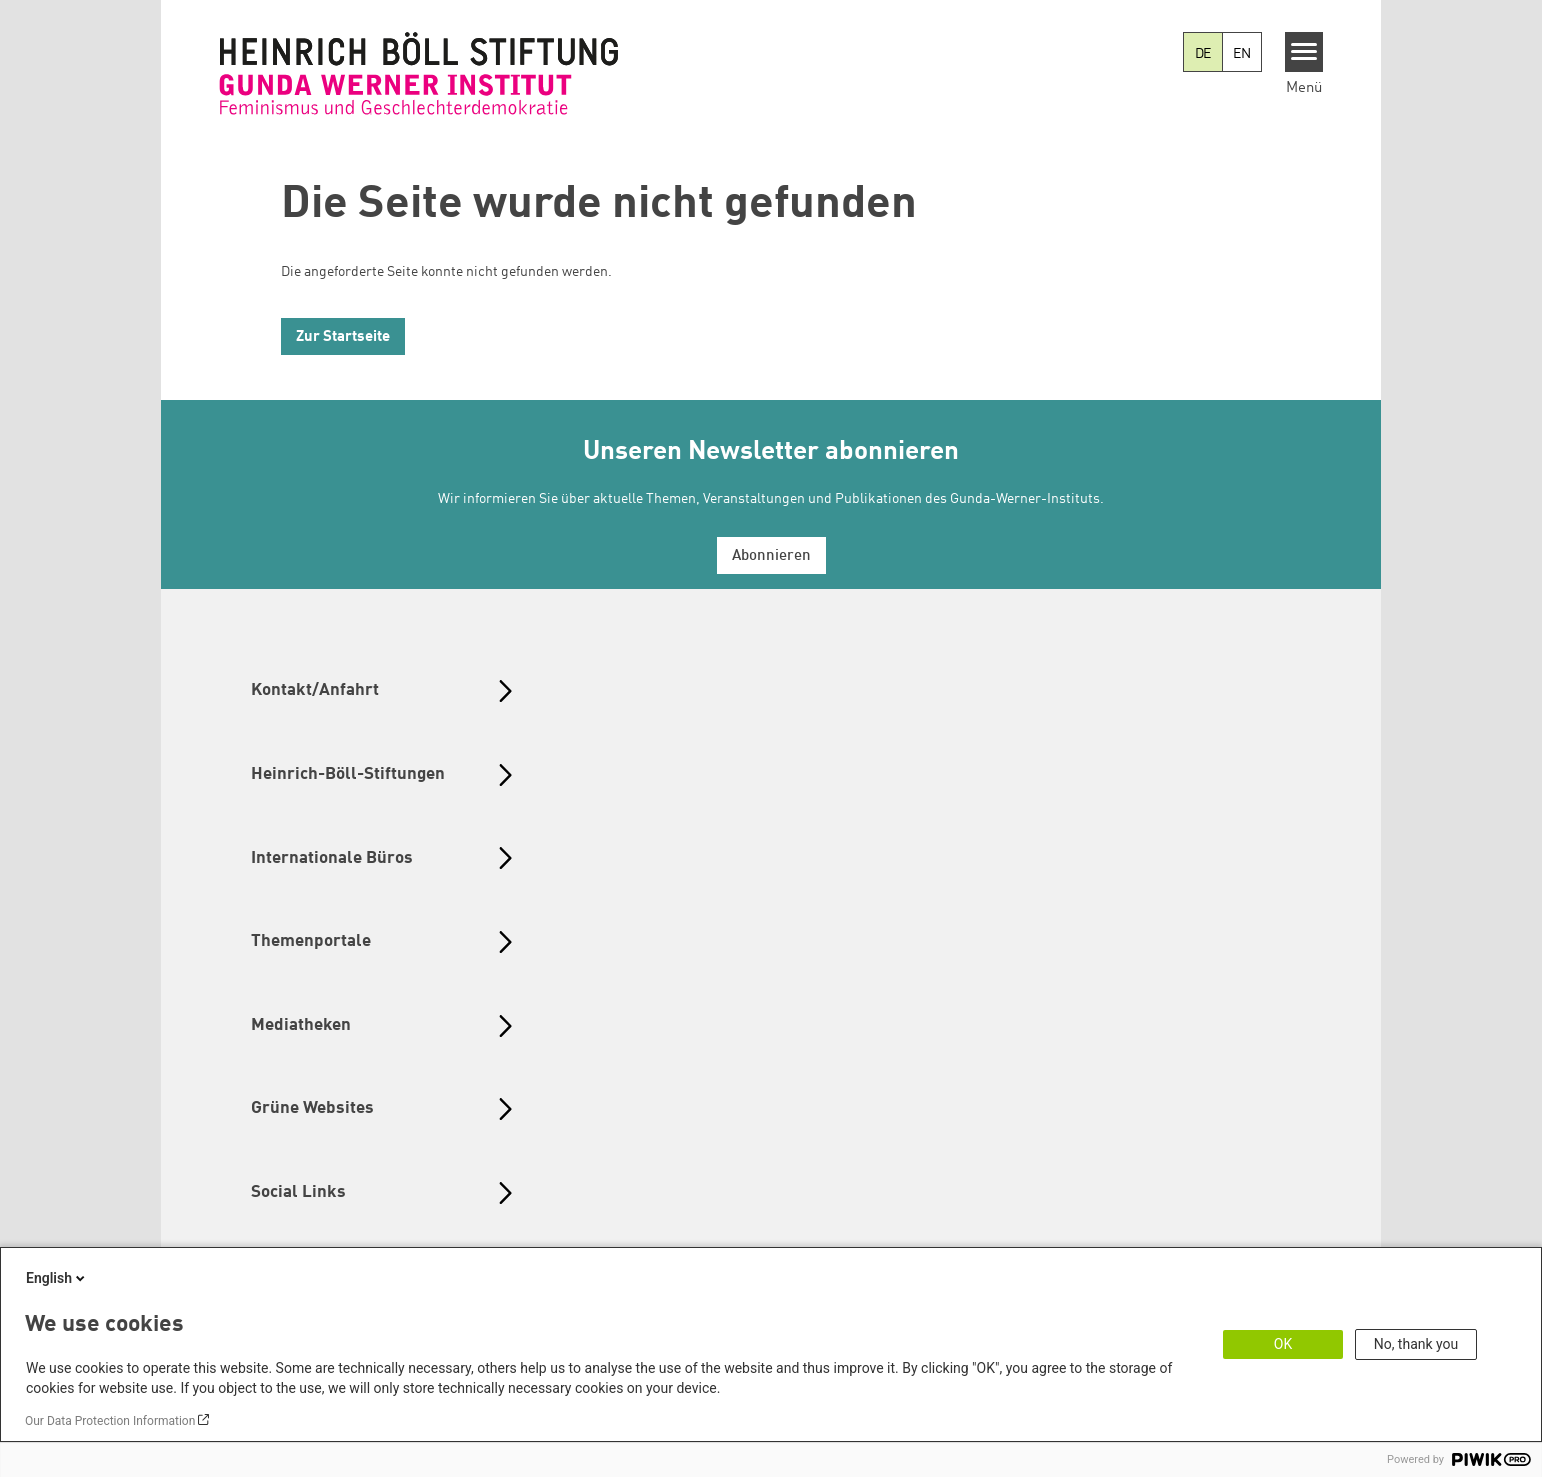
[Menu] (1304, 52)
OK (1283, 1344)
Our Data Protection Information (110, 1421)
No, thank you (1416, 1344)
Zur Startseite (343, 337)
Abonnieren (771, 556)
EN (1242, 54)
